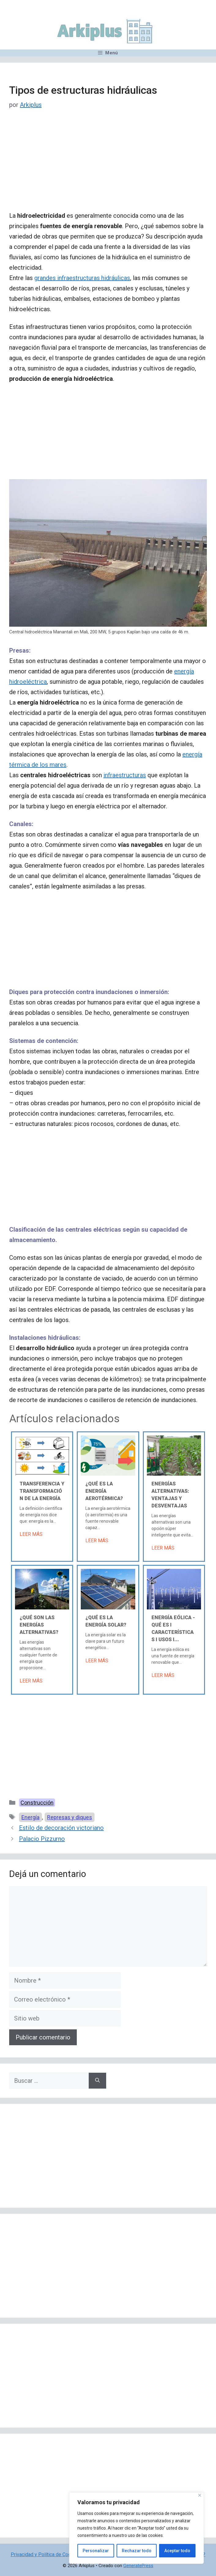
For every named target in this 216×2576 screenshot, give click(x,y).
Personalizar (96, 2550)
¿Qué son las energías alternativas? (39, 1625)
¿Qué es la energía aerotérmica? (104, 1491)
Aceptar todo (177, 2550)
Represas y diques (69, 1817)
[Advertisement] (108, 165)
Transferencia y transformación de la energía (42, 1491)
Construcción (37, 1802)
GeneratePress (138, 2565)
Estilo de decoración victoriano (61, 1827)
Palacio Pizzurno (42, 1838)
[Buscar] (97, 2081)
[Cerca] (199, 2495)
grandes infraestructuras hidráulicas (82, 278)
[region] (136, 2528)
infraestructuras (124, 775)
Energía (30, 1817)
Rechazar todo (136, 2550)
